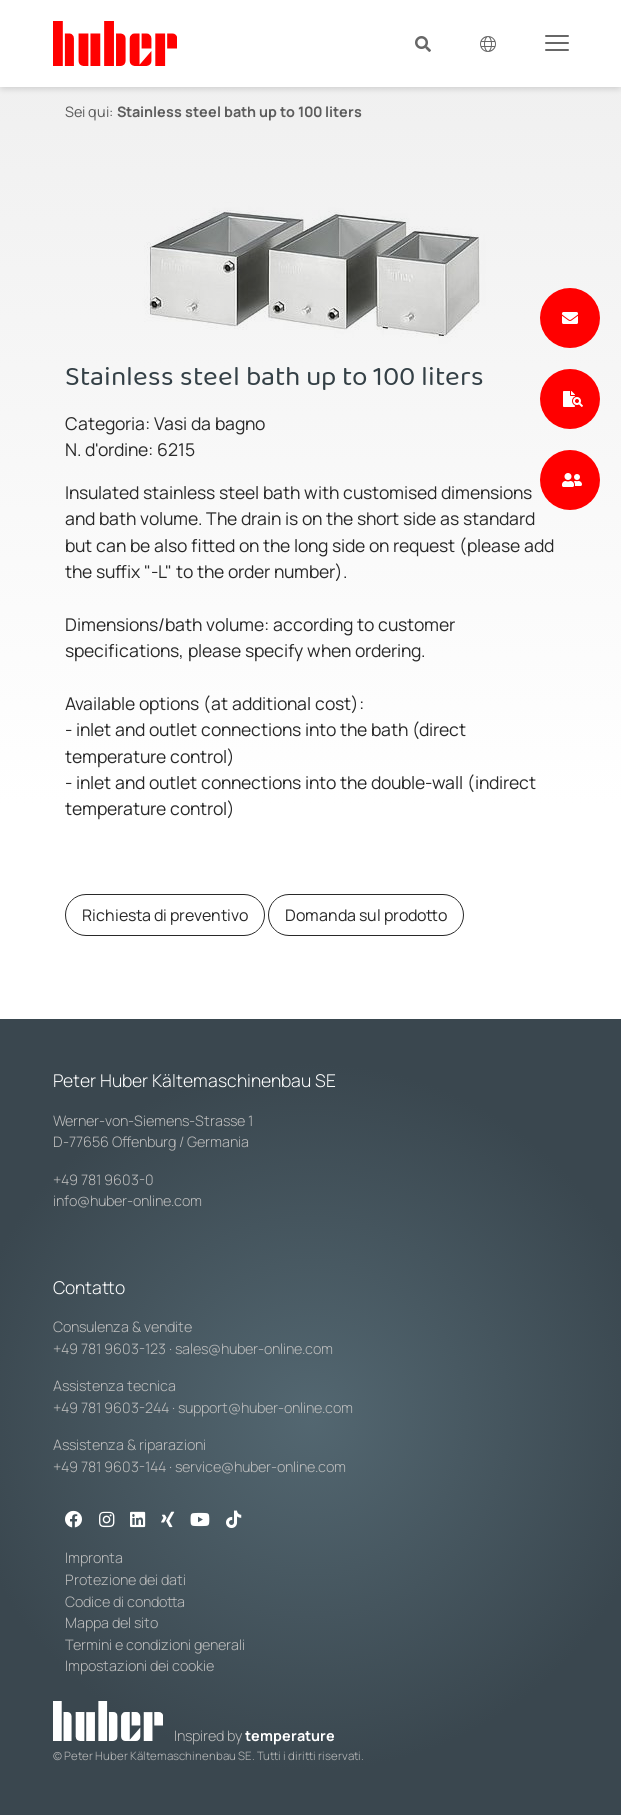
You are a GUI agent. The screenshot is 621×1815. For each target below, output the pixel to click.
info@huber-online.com (127, 1200)
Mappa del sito (111, 1622)
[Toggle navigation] (557, 42)
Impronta (94, 1557)
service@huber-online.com (260, 1466)
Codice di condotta (125, 1601)
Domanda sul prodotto (366, 915)
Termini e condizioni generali (155, 1644)
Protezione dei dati (125, 1579)
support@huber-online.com (265, 1407)
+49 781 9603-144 (109, 1466)
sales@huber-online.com (254, 1348)
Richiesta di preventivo (165, 915)
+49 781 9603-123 (109, 1348)
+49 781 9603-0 (103, 1179)
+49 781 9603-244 (111, 1407)
